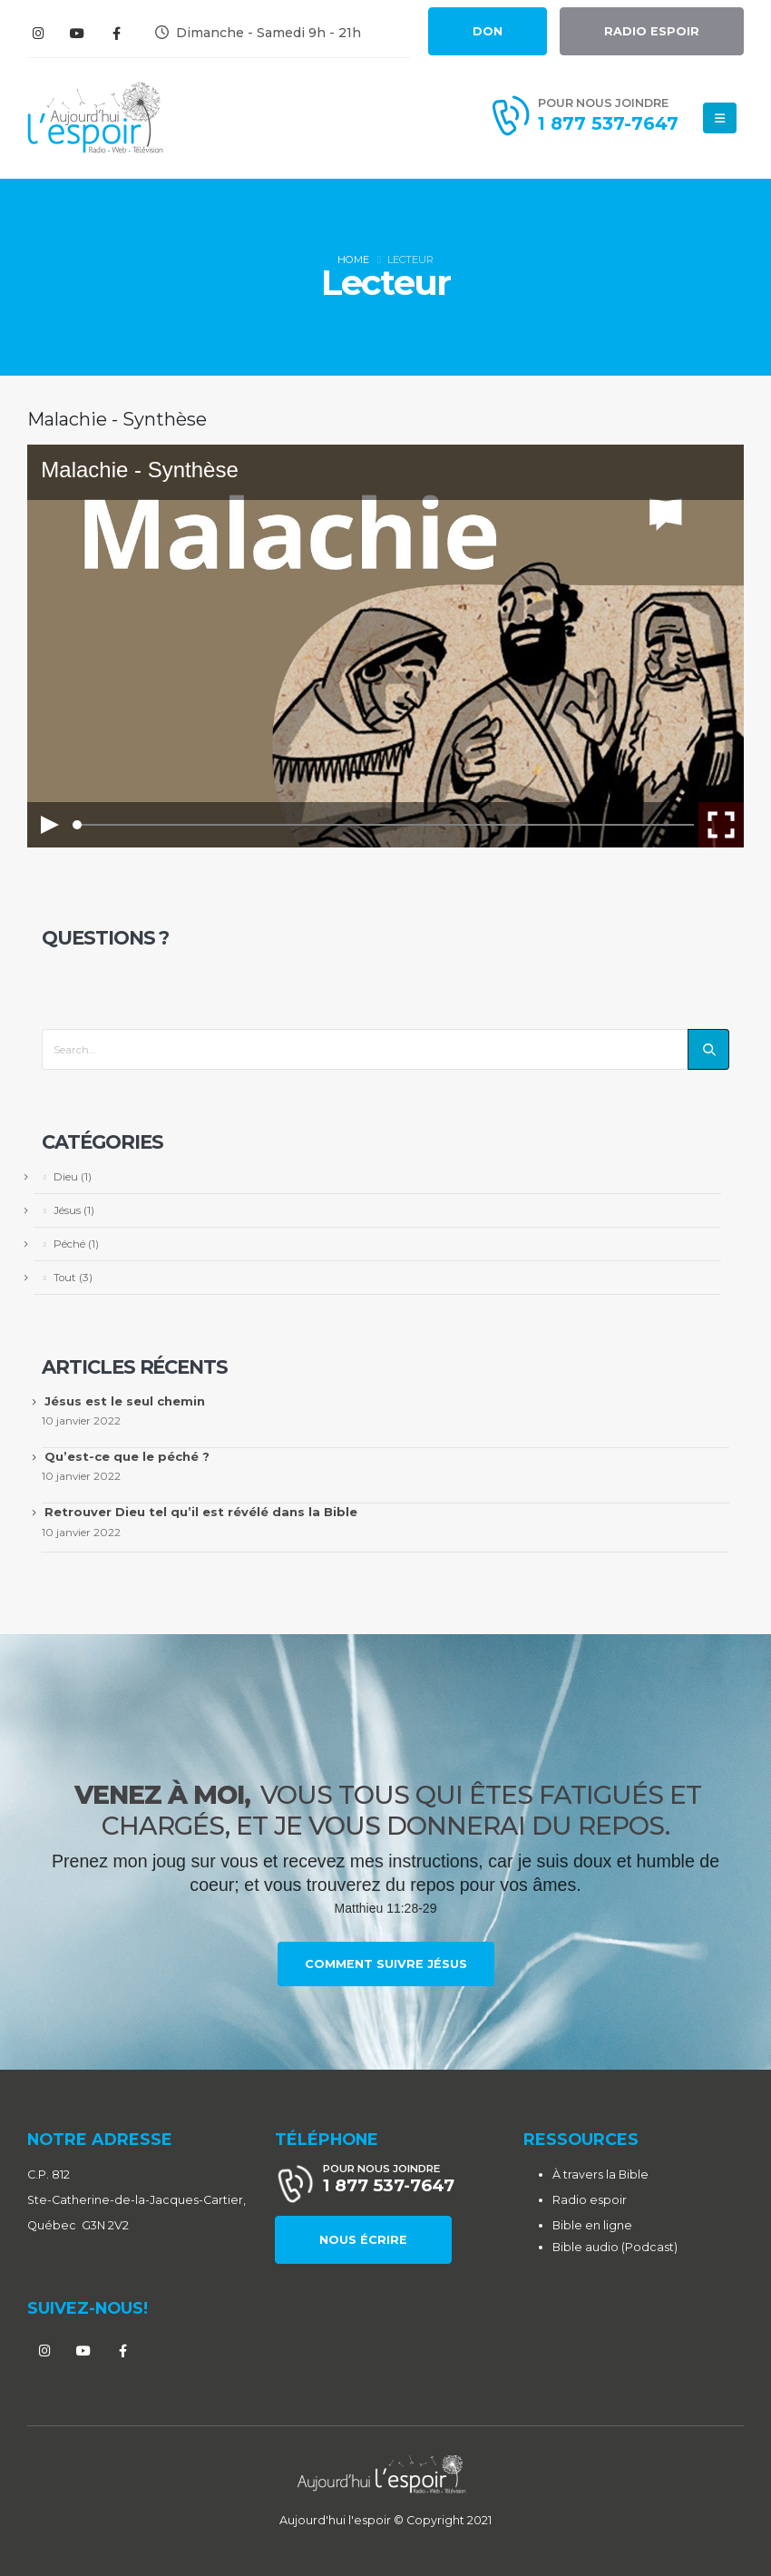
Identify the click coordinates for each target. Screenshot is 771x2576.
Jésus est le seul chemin (124, 1401)
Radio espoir (589, 2200)
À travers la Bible (600, 2174)
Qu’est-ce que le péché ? (127, 1456)
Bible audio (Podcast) (615, 2247)
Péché (69, 1244)
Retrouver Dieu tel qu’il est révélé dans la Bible (200, 1511)
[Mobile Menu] (720, 118)
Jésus (67, 1210)
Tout (65, 1277)
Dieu (66, 1176)
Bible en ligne (592, 2225)
